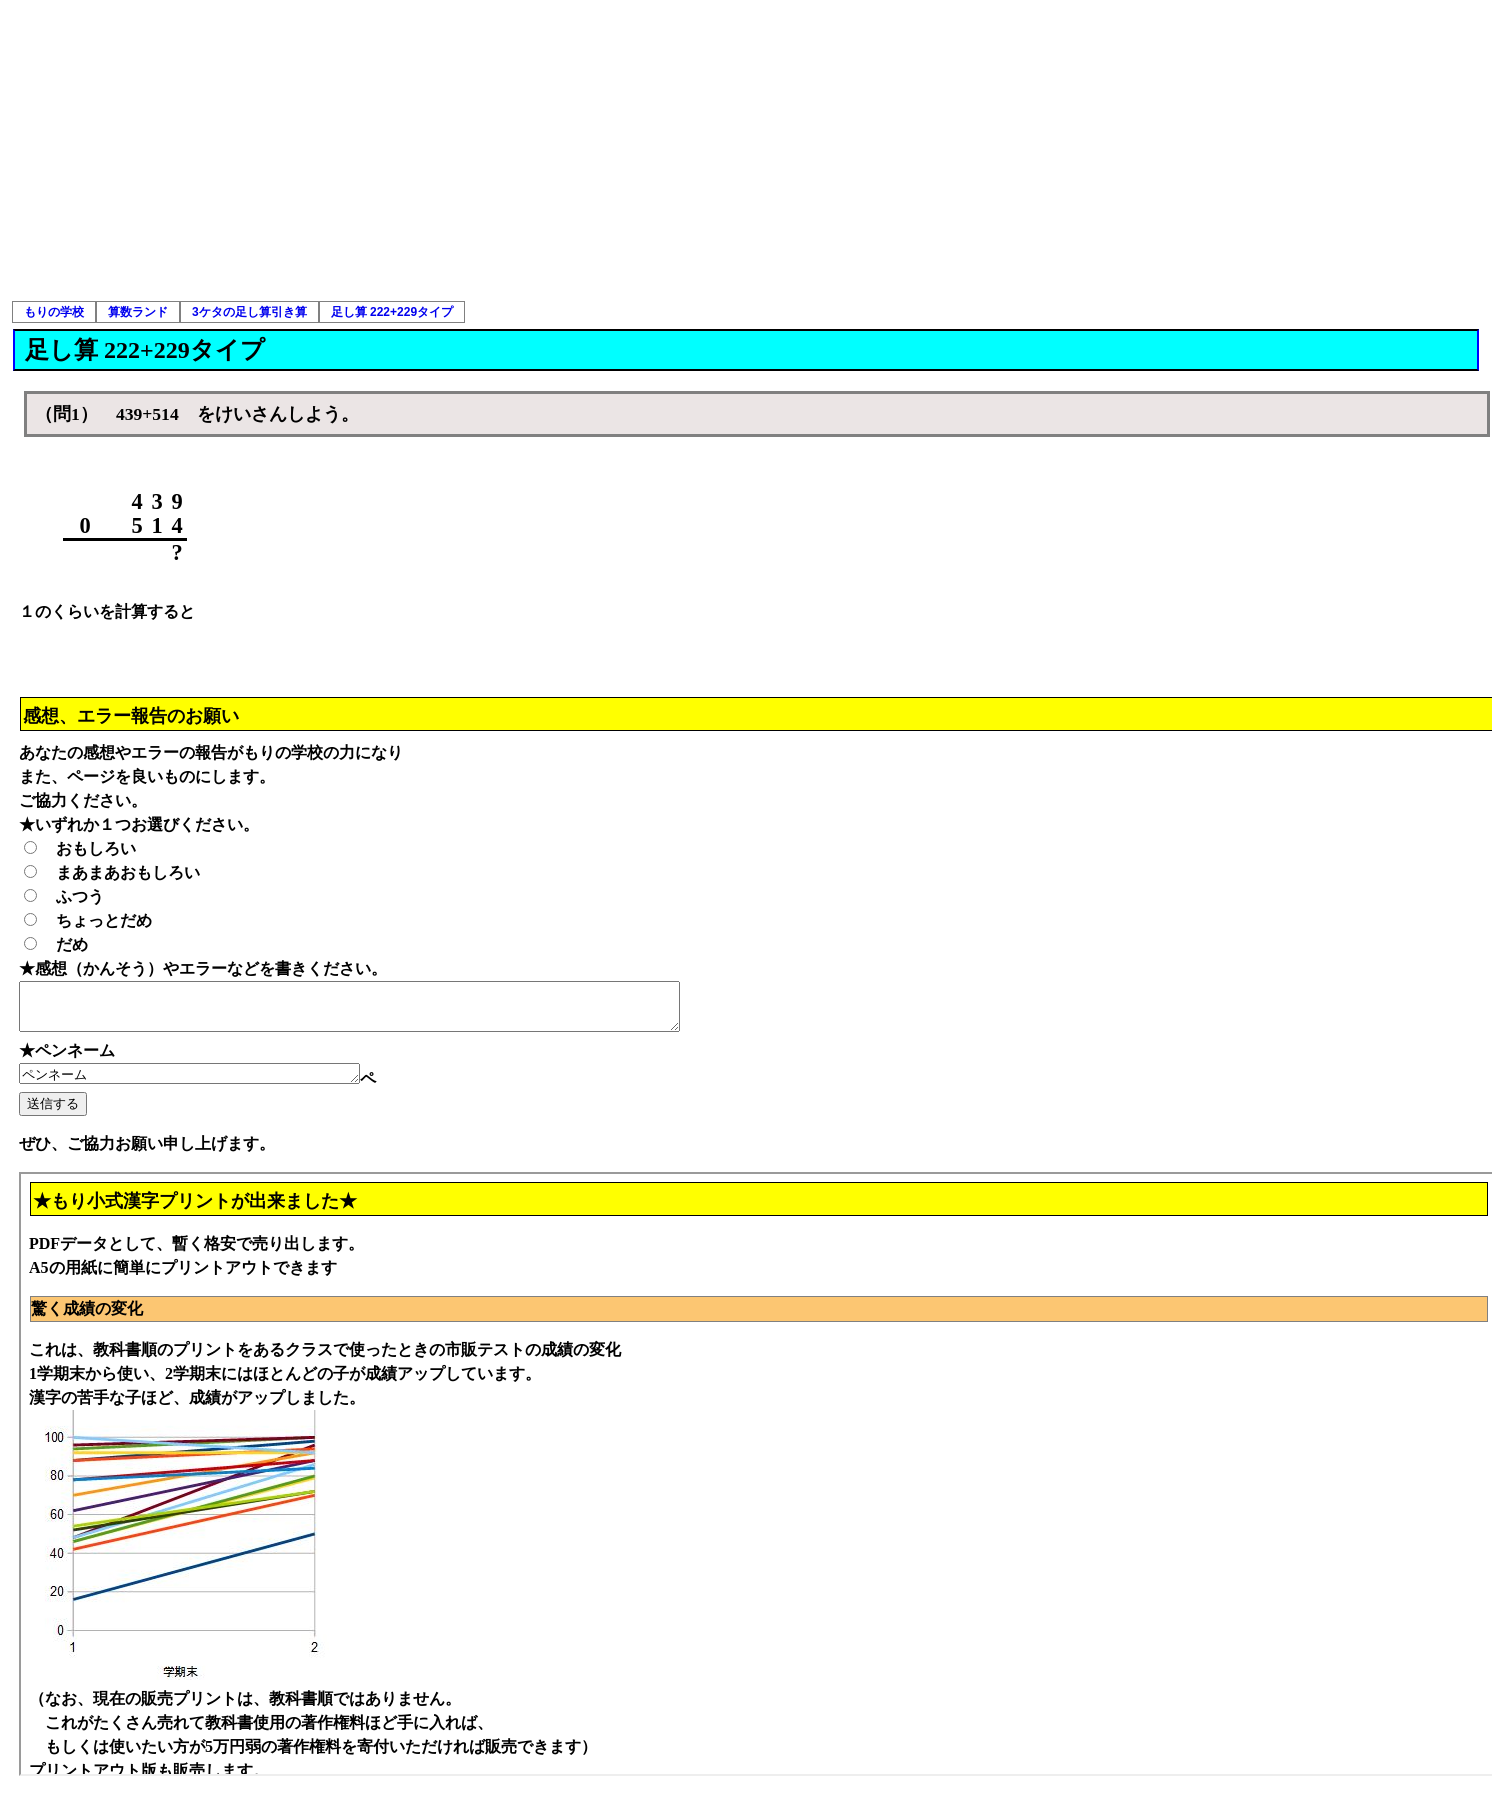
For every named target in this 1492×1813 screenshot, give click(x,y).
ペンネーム (209, 1084)
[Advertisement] (746, 150)
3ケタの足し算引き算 (249, 312)
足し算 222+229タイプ (392, 312)
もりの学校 (54, 312)
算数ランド (138, 312)
